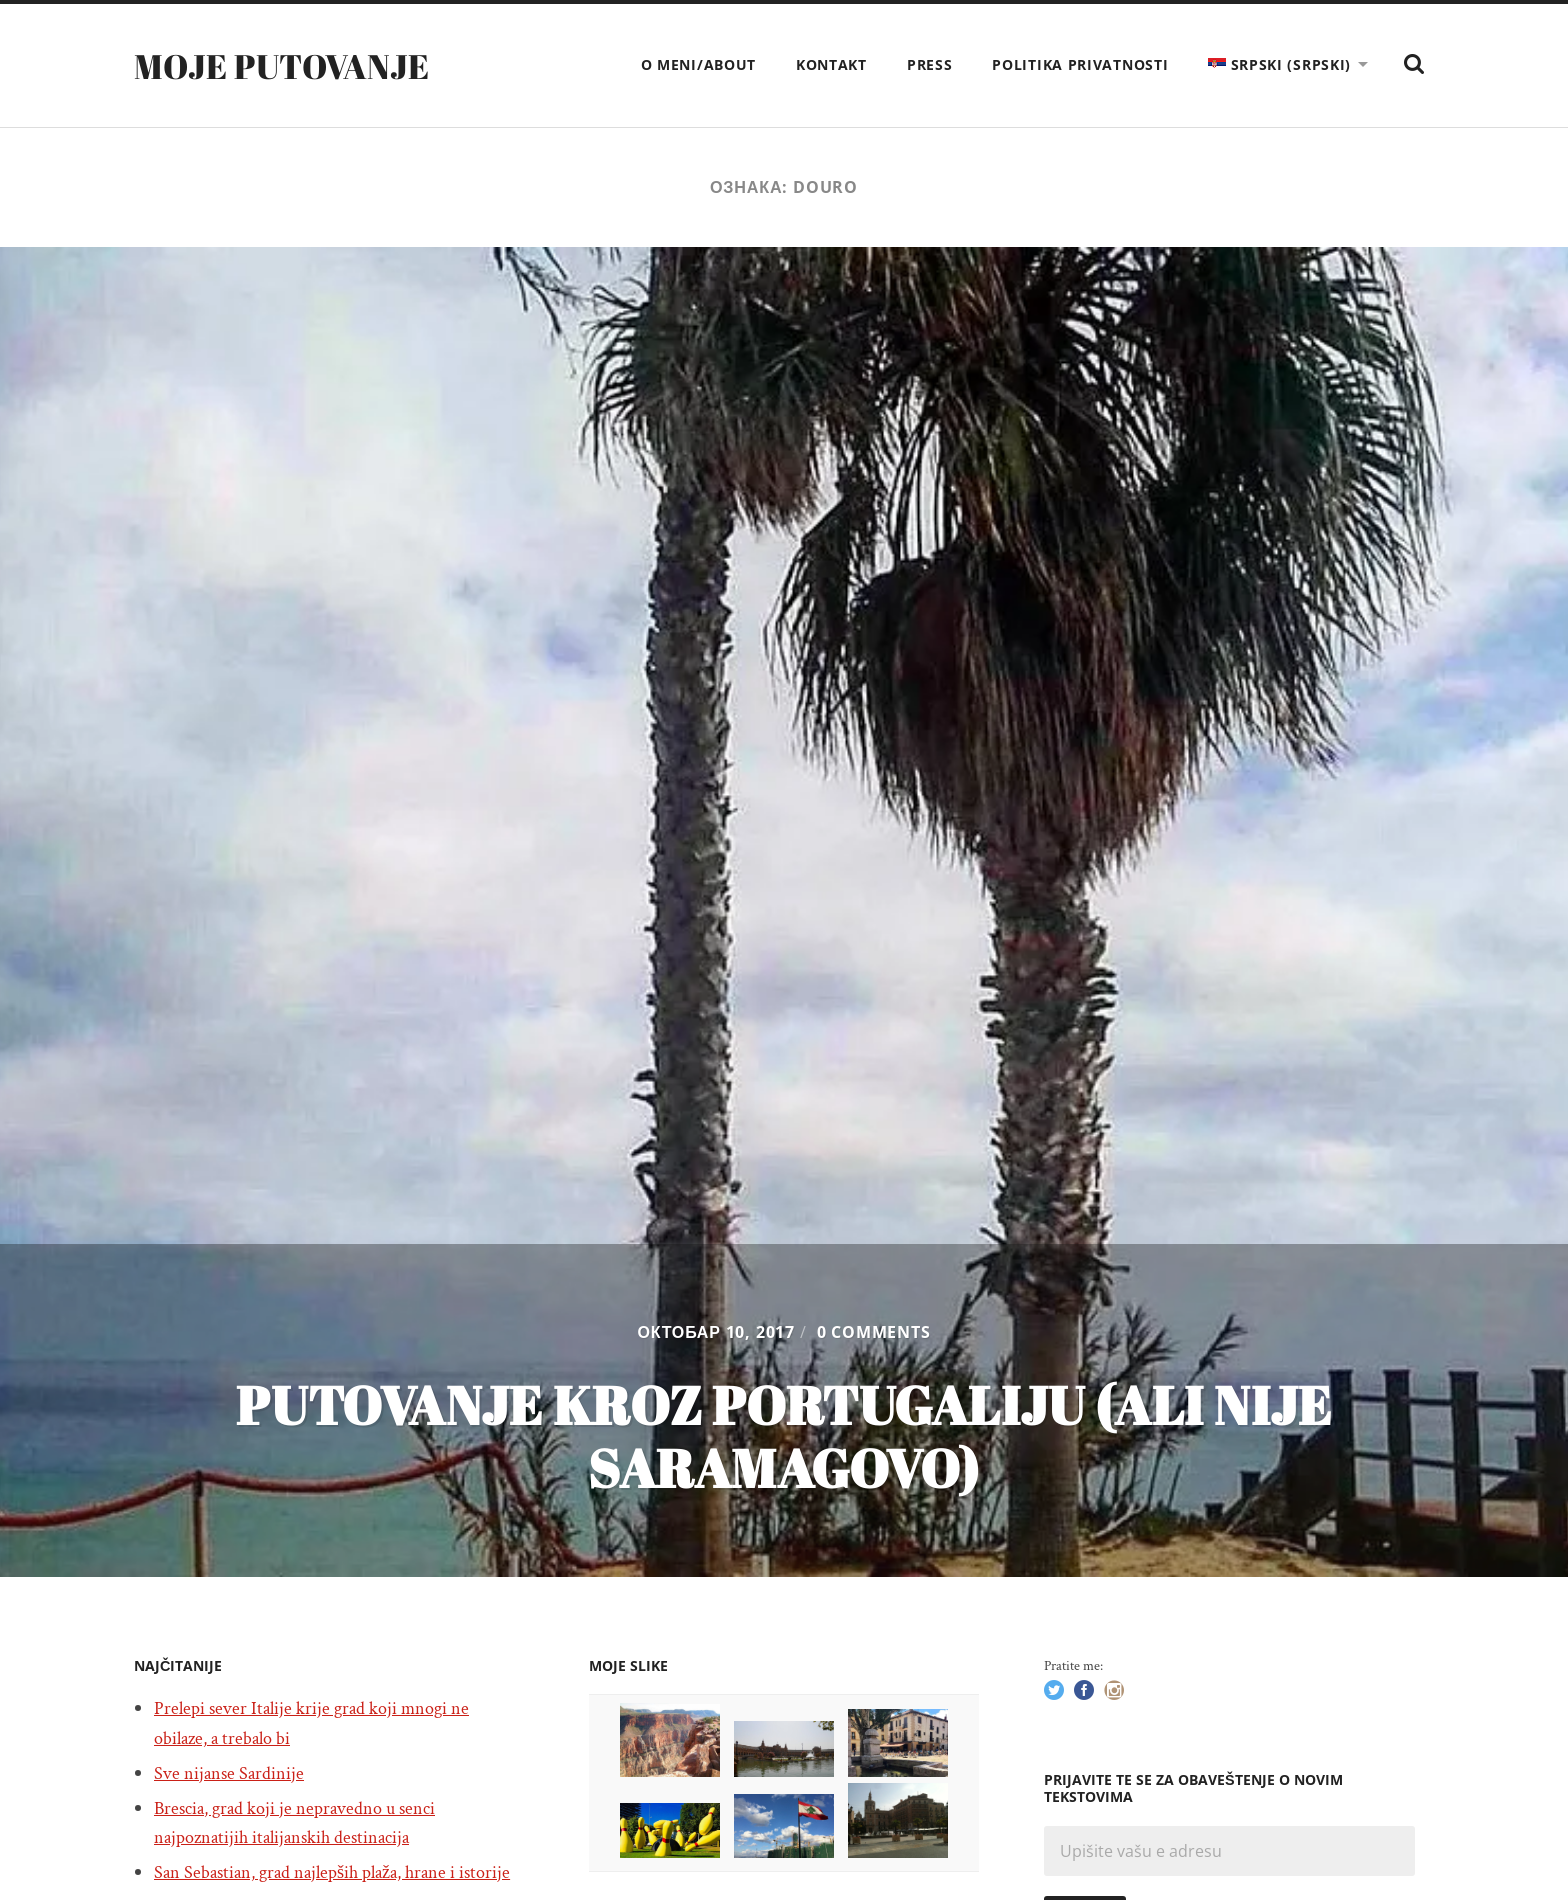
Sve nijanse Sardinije (235, 1773)
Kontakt (831, 64)
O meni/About (698, 64)
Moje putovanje (291, 65)
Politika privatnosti (1080, 64)
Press (930, 64)
